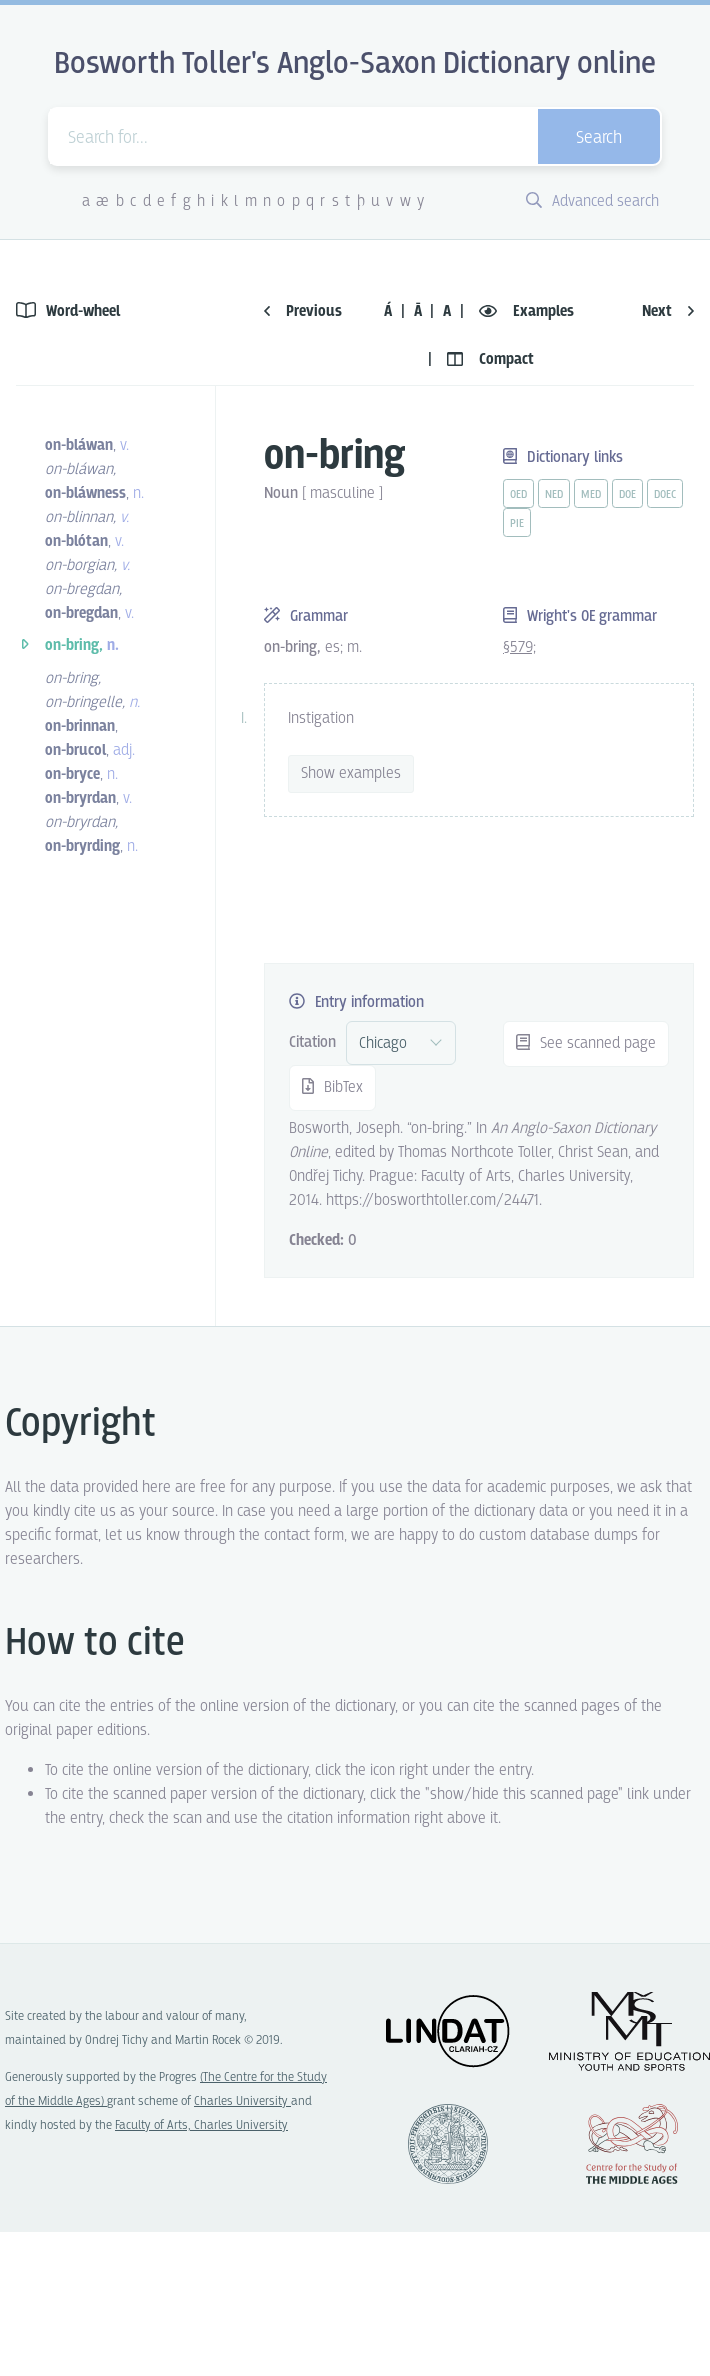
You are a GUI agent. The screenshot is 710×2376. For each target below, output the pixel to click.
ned (554, 495)
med (591, 495)
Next (668, 311)
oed (518, 495)
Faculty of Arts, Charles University (201, 2125)
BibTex (332, 1087)
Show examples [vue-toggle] (351, 773)
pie (517, 524)
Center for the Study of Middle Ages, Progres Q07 (632, 2144)
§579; (519, 647)
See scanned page (586, 1043)
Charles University (242, 2101)
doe (627, 495)
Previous (303, 311)
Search (599, 138)
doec (665, 495)
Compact (490, 359)
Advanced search (592, 201)
